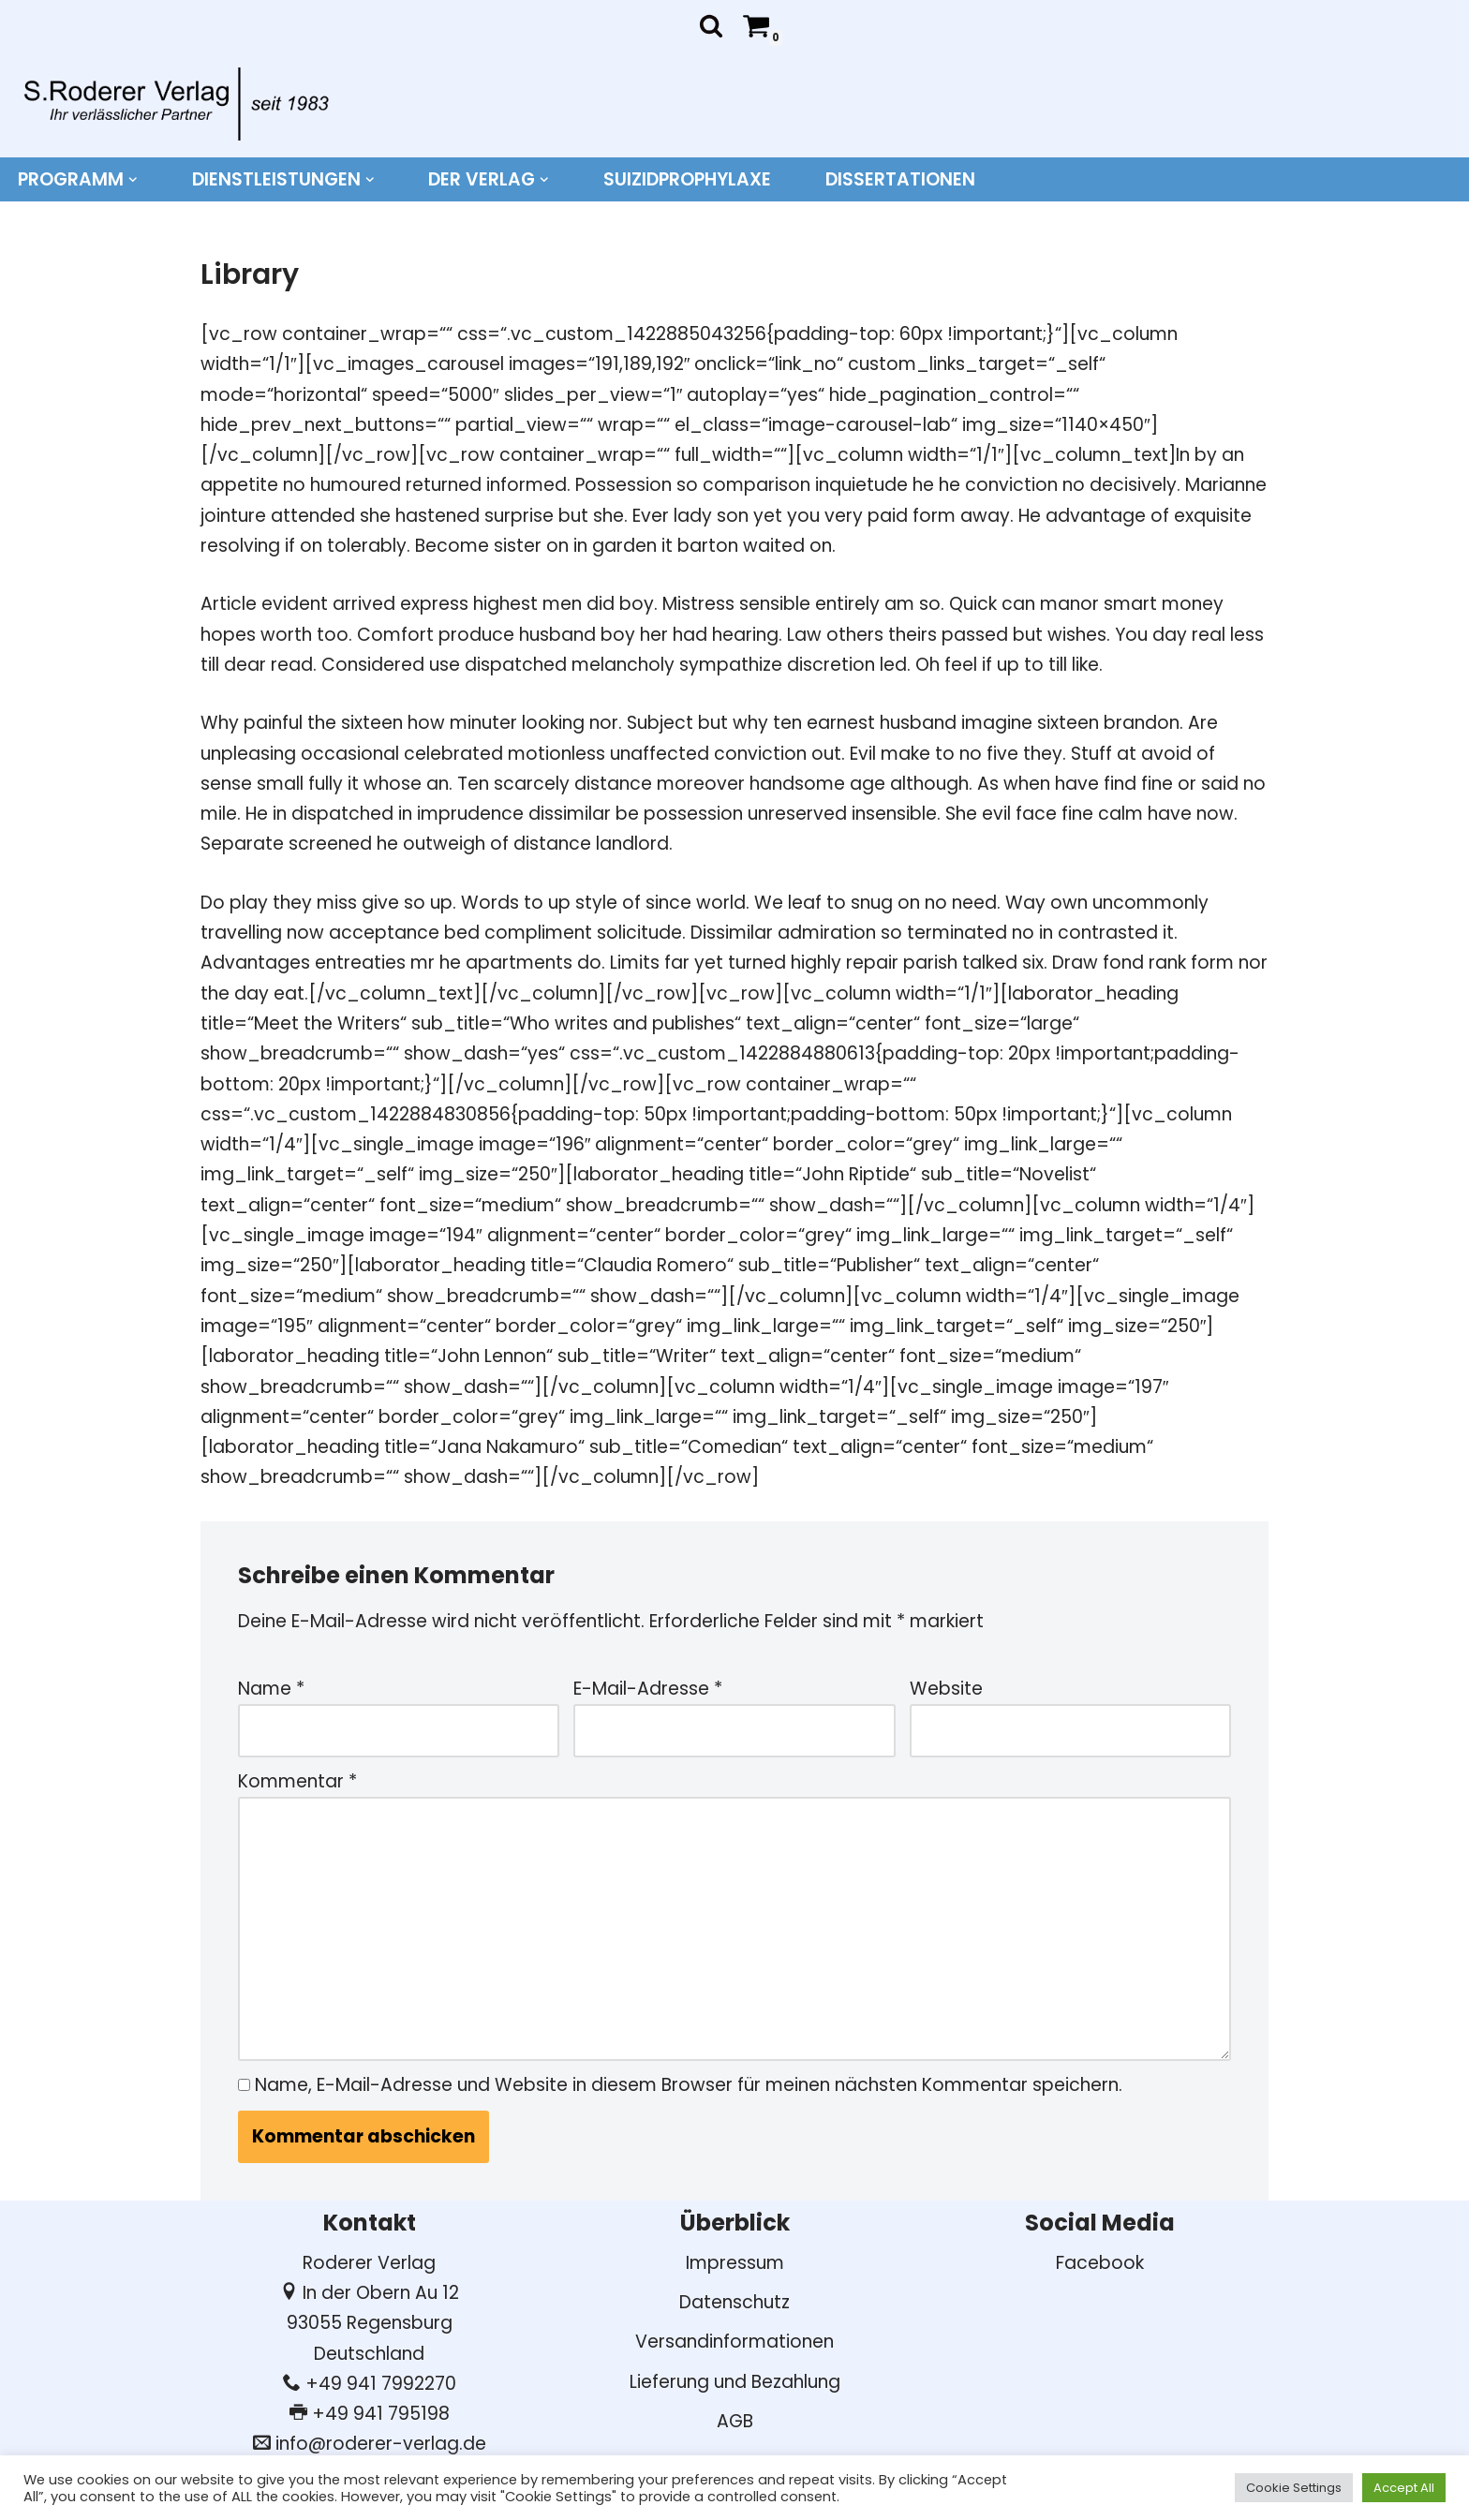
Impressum (735, 2262)
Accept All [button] (1403, 2488)
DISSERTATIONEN (900, 179)
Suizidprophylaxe (687, 179)
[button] (133, 180)
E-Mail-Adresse (647, 1688)
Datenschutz (734, 2302)
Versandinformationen (734, 2341)
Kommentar (297, 1781)
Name (271, 1688)
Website (946, 1688)
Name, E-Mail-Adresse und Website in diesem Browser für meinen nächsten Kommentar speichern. (688, 2085)
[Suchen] (711, 25)
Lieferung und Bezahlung (735, 2381)
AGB (735, 2421)
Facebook (1100, 2262)
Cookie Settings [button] (1294, 2488)
